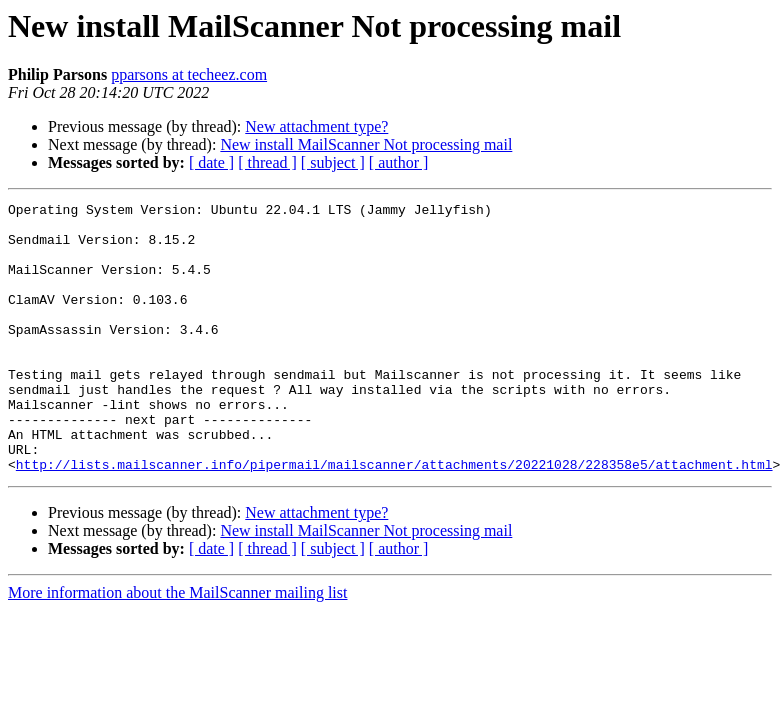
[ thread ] (267, 162)
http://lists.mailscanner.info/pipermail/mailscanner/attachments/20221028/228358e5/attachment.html (394, 518)
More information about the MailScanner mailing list (177, 646)
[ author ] (399, 162)
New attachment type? (316, 126)
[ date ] (211, 162)
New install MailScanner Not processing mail (366, 144)
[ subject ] (333, 162)
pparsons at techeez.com (189, 74)
